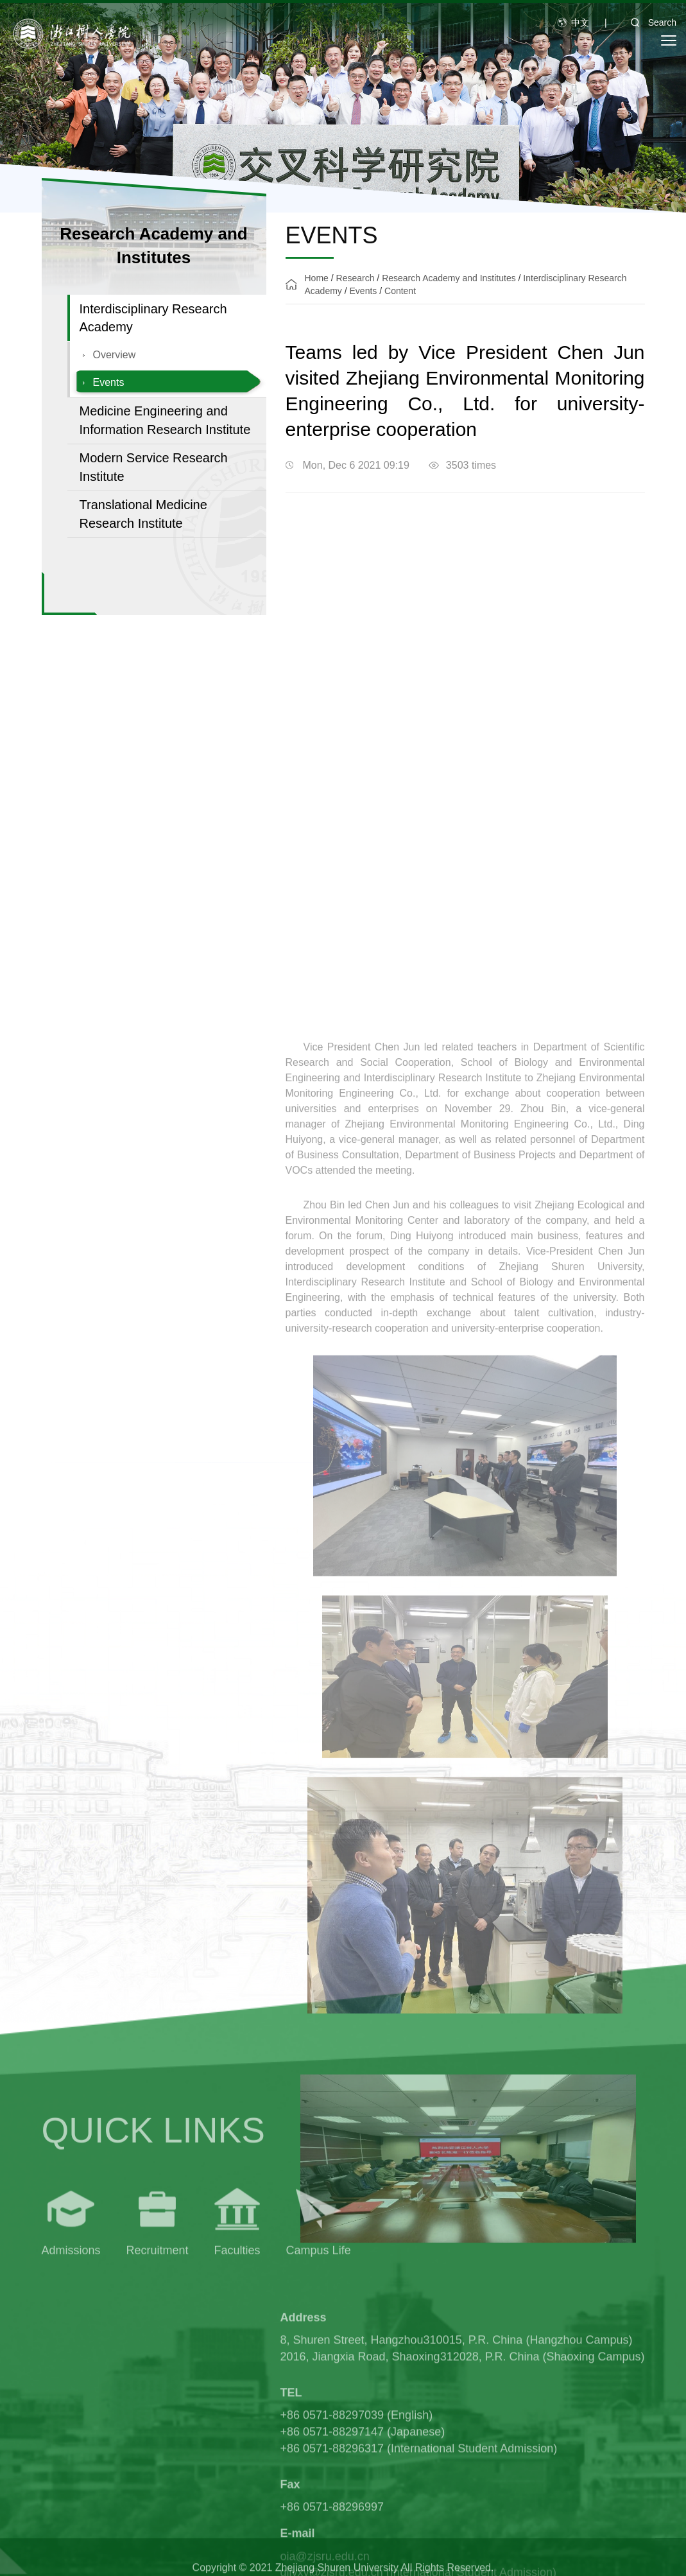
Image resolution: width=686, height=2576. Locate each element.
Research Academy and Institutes (449, 279)
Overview (114, 356)
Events (108, 384)
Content (400, 291)
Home (317, 279)
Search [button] (649, 22)
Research (355, 279)
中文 (580, 22)
